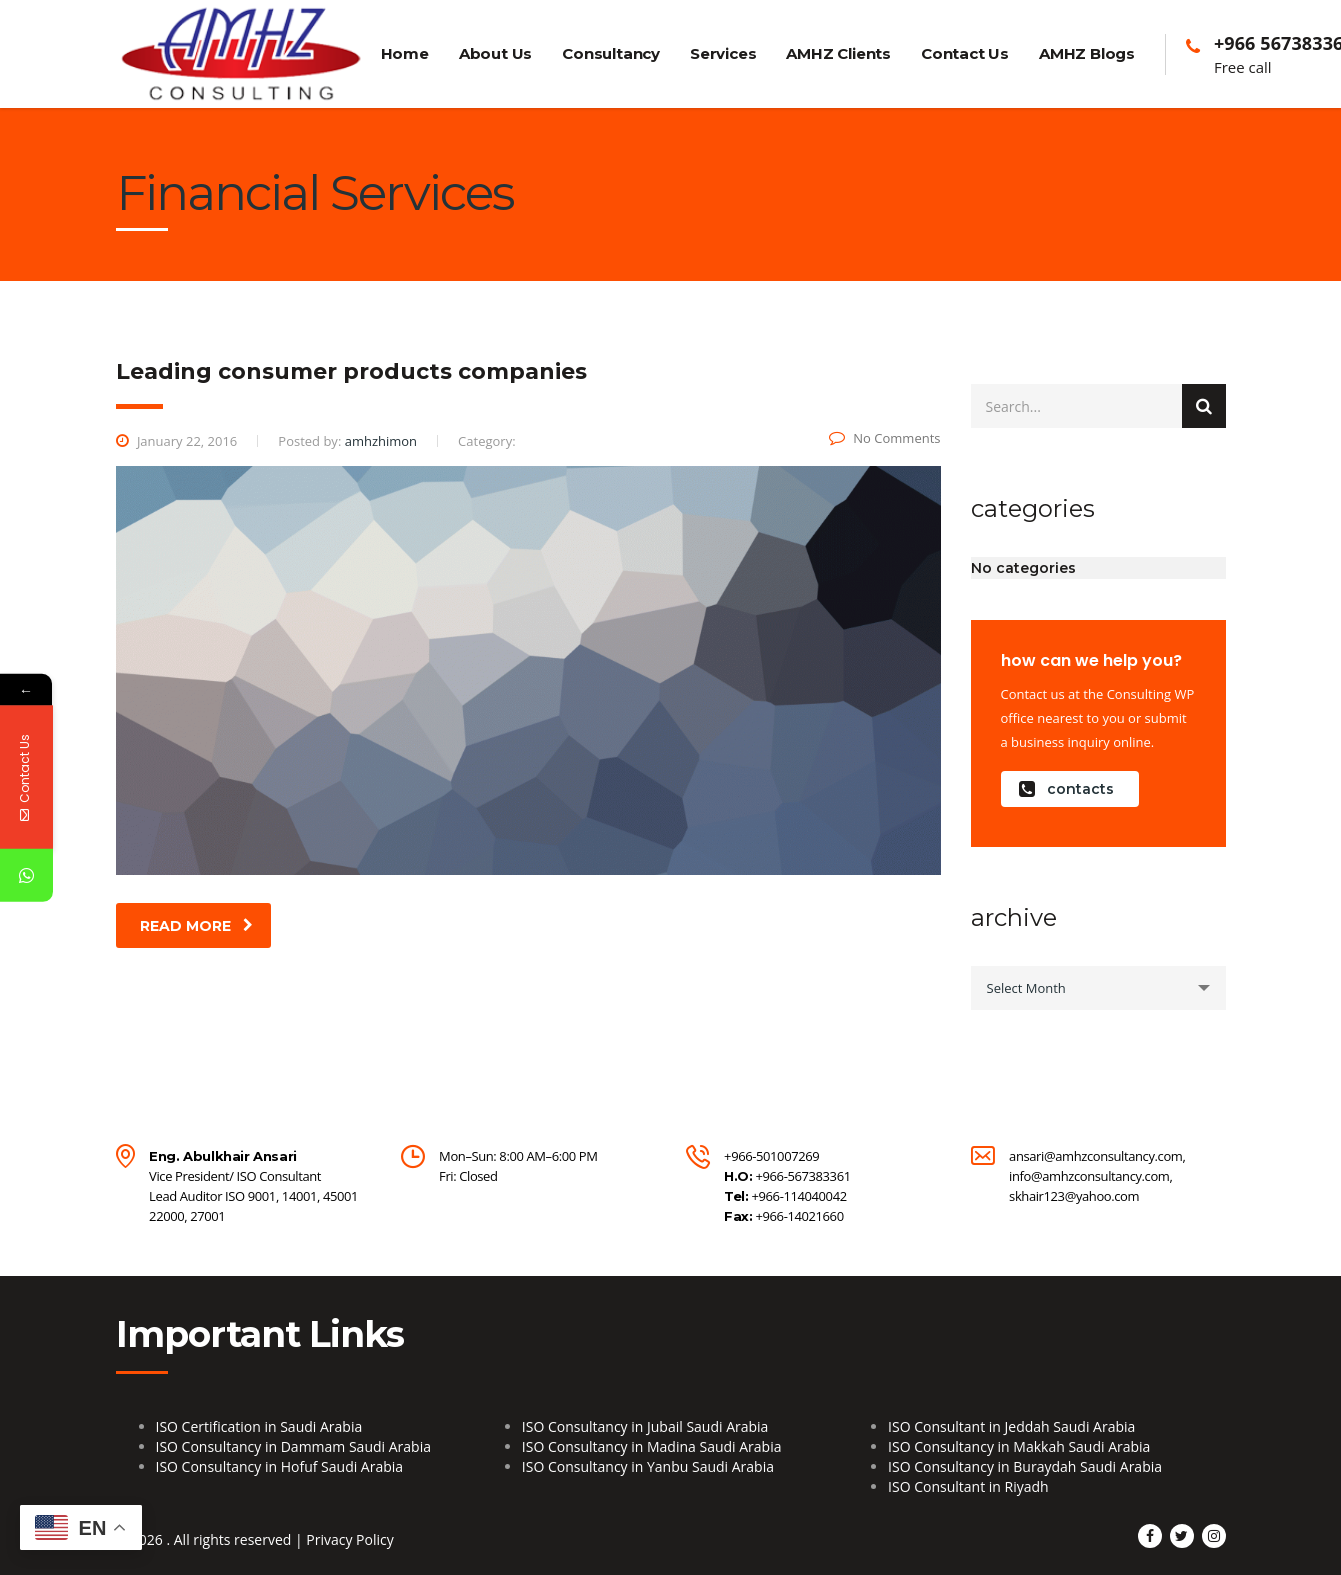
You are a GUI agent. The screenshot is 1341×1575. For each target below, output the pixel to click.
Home (405, 53)
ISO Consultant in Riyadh (968, 1486)
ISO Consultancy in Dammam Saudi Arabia (293, 1446)
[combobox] (1098, 988)
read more (196, 926)
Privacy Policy (349, 1539)
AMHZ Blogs (1087, 53)
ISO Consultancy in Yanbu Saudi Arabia (648, 1466)
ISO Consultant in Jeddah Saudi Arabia (1011, 1426)
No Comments (884, 438)
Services (723, 53)
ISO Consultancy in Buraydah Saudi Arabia (1025, 1466)
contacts (1066, 789)
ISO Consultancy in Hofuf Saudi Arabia (280, 1466)
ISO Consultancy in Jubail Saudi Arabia (645, 1426)
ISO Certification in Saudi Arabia (259, 1426)
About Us (495, 53)
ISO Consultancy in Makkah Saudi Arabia (1019, 1446)
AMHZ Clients (838, 53)
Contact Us (965, 53)
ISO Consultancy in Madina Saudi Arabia (652, 1446)
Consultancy (611, 53)
